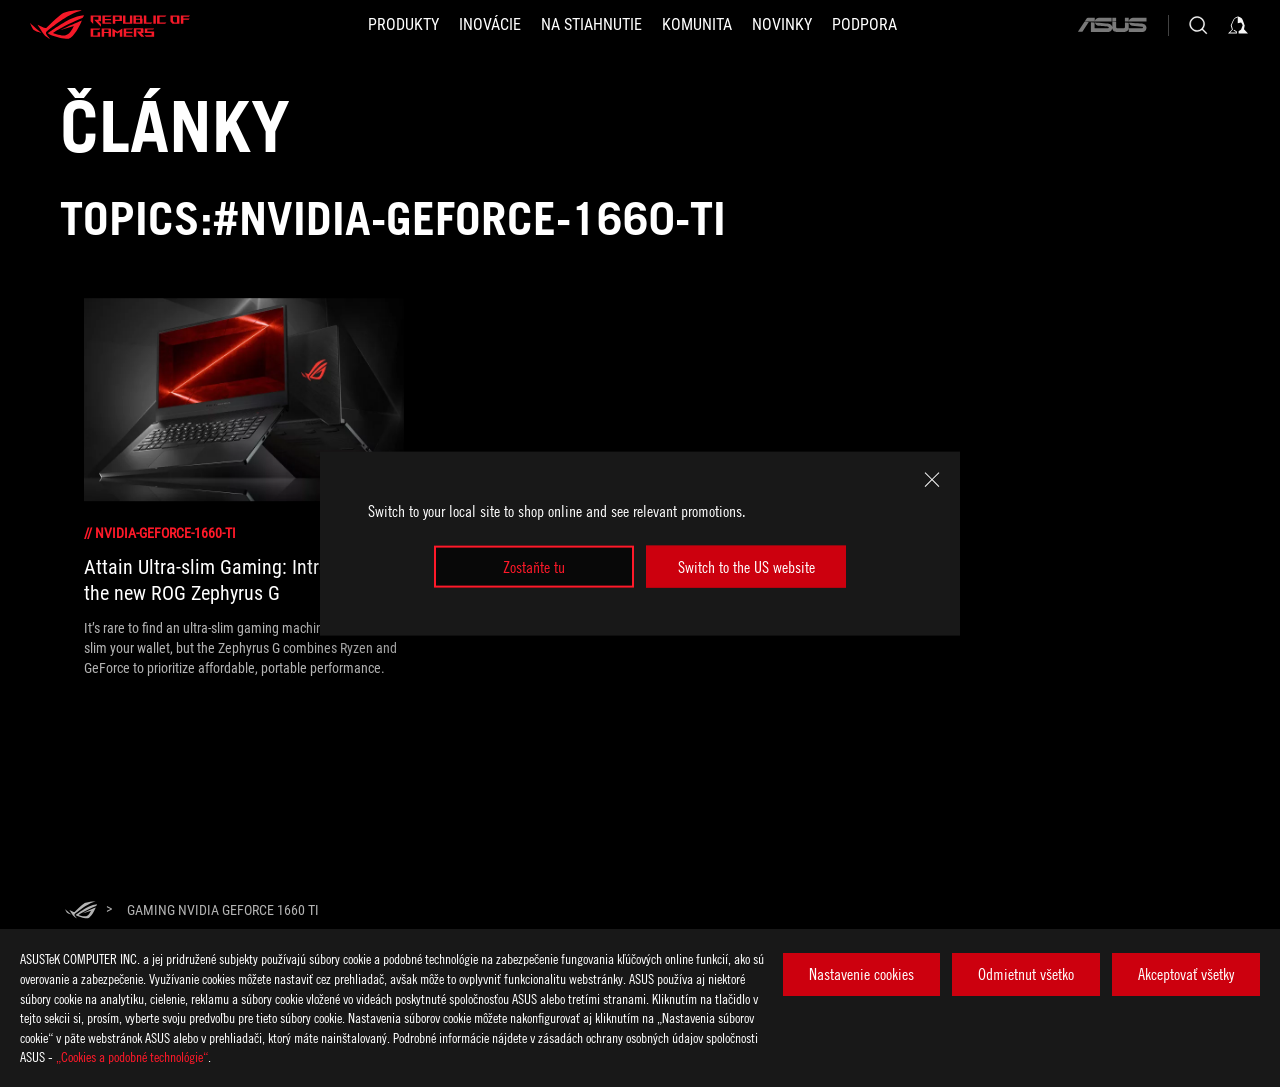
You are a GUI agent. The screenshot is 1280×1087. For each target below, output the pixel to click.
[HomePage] (81, 911)
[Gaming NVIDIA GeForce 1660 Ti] (223, 910)
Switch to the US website (746, 567)
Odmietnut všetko (1026, 974)
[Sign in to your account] (1238, 25)
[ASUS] (1112, 25)
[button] (403, 25)
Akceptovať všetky (1186, 974)
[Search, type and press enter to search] (1198, 25)
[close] (932, 479)
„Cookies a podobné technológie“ (132, 1056)
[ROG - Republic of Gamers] (110, 25)
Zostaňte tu (534, 567)
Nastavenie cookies (861, 974)
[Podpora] (864, 25)
